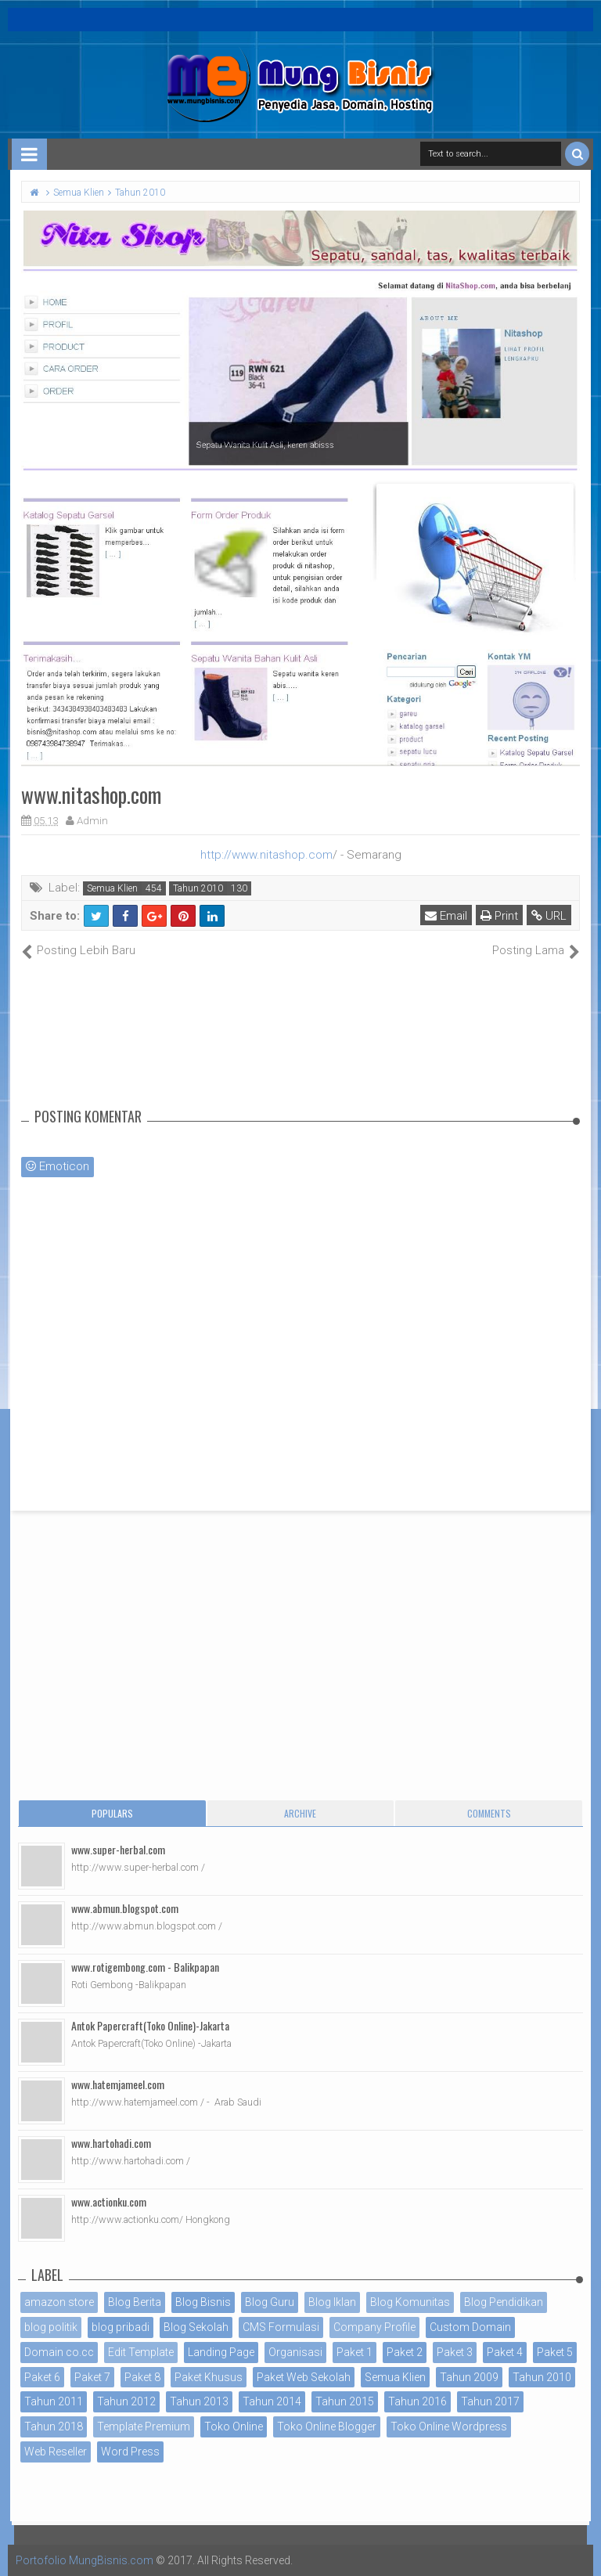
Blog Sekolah (196, 2327)
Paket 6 (42, 2377)
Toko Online (233, 2426)
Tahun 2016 (417, 2401)
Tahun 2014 (272, 2401)
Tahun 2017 (490, 2401)
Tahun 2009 (469, 2377)
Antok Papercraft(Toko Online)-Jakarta (150, 2025)
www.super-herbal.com (118, 1849)
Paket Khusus (209, 2377)
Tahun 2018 (53, 2426)
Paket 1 (354, 2352)
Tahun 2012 (126, 2401)
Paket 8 (142, 2377)
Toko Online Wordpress (448, 2426)
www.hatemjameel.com (117, 2084)
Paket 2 (405, 2352)
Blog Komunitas (410, 2302)
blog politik (50, 2327)
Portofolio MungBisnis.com (84, 2560)
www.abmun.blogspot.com (124, 1908)
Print (499, 916)
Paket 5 (555, 2352)
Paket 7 (92, 2377)
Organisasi (295, 2352)
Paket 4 (505, 2352)
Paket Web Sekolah (304, 2377)
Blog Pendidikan (503, 2302)
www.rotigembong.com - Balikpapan (145, 1966)
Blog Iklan (332, 2302)
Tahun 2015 (344, 2401)
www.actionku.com (108, 2201)
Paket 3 (455, 2352)
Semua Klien (112, 888)
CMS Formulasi (281, 2327)
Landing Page (221, 2352)
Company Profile (374, 2327)
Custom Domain (470, 2327)
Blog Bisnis (203, 2302)
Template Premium (143, 2426)
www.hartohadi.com (111, 2143)
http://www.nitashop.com (266, 855)
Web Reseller (55, 2451)
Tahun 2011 (53, 2401)
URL (549, 916)
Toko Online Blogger (326, 2426)
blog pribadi (120, 2327)
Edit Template (141, 2352)
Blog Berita (134, 2302)
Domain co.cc (59, 2352)
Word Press (130, 2451)
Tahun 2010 (198, 888)
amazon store (59, 2302)
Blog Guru (269, 2302)
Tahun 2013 (199, 2401)
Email (446, 916)
